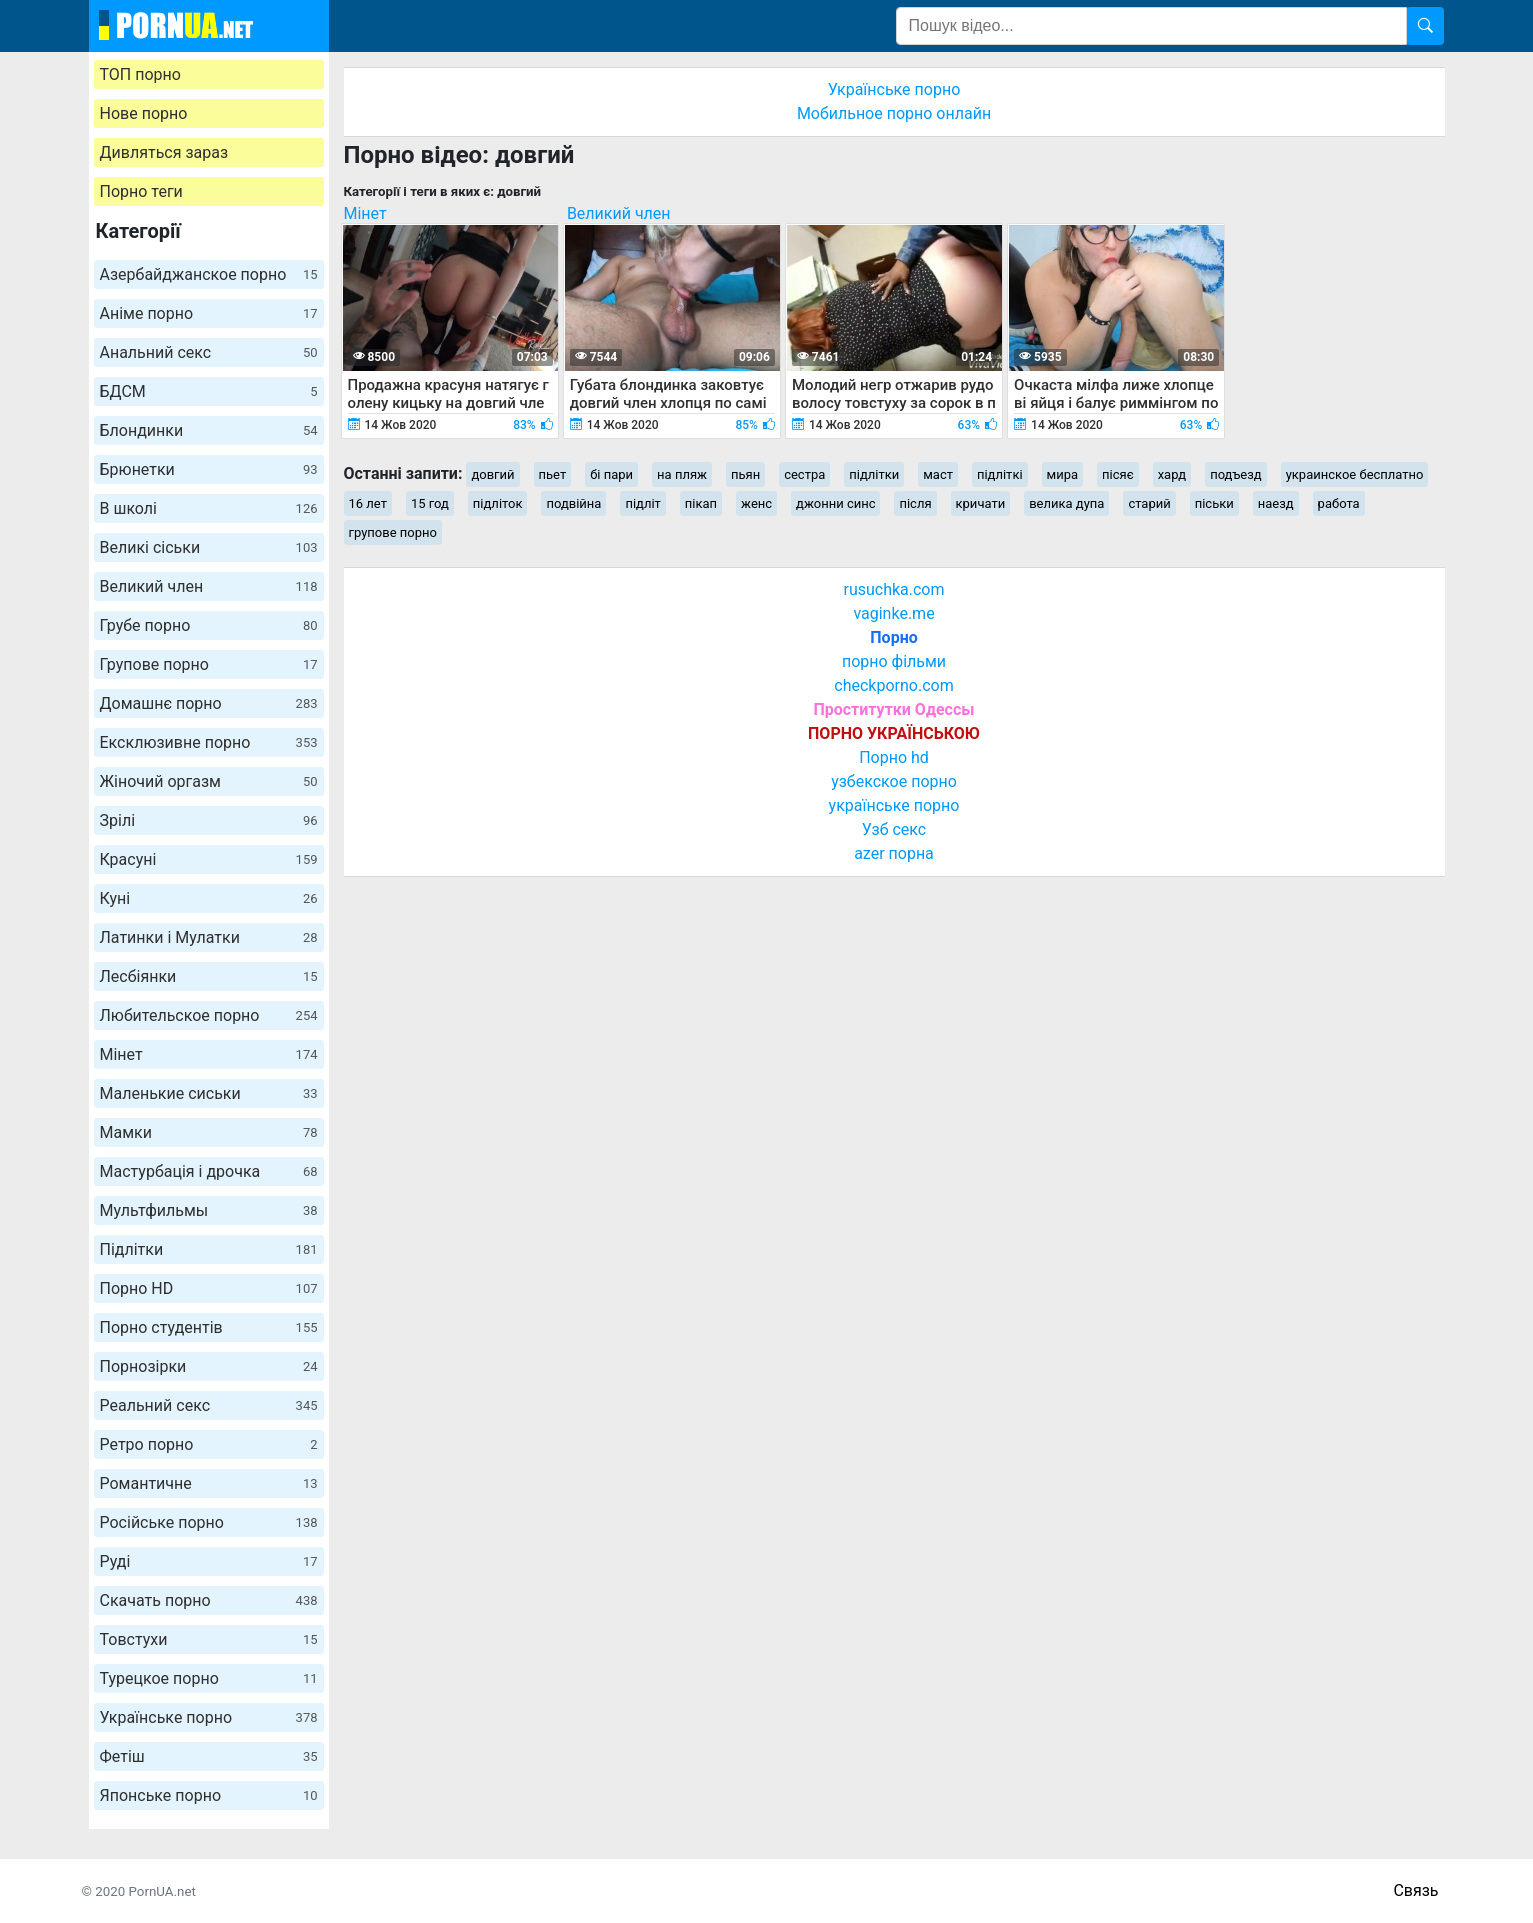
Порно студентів (209, 1327)
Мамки (209, 1132)
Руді (209, 1561)
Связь (1415, 1890)
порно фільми (894, 661)
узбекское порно (894, 781)
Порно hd (894, 757)
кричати (981, 503)
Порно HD (209, 1288)
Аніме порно (209, 313)
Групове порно (209, 664)
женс (756, 503)
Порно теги (141, 191)
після (915, 503)
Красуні (209, 859)
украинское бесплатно (1355, 474)
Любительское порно (209, 1015)
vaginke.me (893, 613)
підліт (642, 503)
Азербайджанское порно (209, 274)
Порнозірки (209, 1366)
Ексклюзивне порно (209, 742)
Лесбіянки (209, 976)
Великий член (209, 586)
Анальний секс (209, 352)
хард (1172, 474)
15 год (430, 503)
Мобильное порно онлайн (894, 113)
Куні (209, 898)
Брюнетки (209, 469)
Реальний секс (209, 1405)
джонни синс (835, 503)
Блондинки (209, 430)
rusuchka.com (893, 589)
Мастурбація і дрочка (209, 1171)
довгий (492, 474)
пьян (745, 474)
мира (1063, 474)
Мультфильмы (209, 1210)
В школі (209, 508)
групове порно (393, 532)
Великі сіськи (209, 547)
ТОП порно (140, 74)
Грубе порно (209, 625)
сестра (804, 474)
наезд (1276, 503)
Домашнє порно (209, 703)
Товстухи (209, 1639)
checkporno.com (893, 685)
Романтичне (209, 1483)
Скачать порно (209, 1600)
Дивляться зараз (164, 152)
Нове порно (144, 113)
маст (938, 474)
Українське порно (209, 1717)
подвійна (573, 503)
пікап (701, 503)
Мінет (209, 1054)
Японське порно (209, 1795)
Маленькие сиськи (209, 1093)
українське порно (894, 805)
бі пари (611, 474)
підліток (498, 503)
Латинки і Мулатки (209, 937)
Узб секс (894, 829)
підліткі (1000, 474)
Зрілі (209, 820)
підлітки (874, 474)
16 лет (368, 503)
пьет (553, 474)
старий (1149, 503)
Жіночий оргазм (209, 781)
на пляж (682, 474)
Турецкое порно (209, 1678)
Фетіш (209, 1756)
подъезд (1236, 474)
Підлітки (209, 1249)
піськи (1214, 503)
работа (1339, 503)
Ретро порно (209, 1444)
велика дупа (1066, 503)
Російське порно (209, 1522)
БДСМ (209, 391)
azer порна (894, 853)
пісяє (1118, 474)
